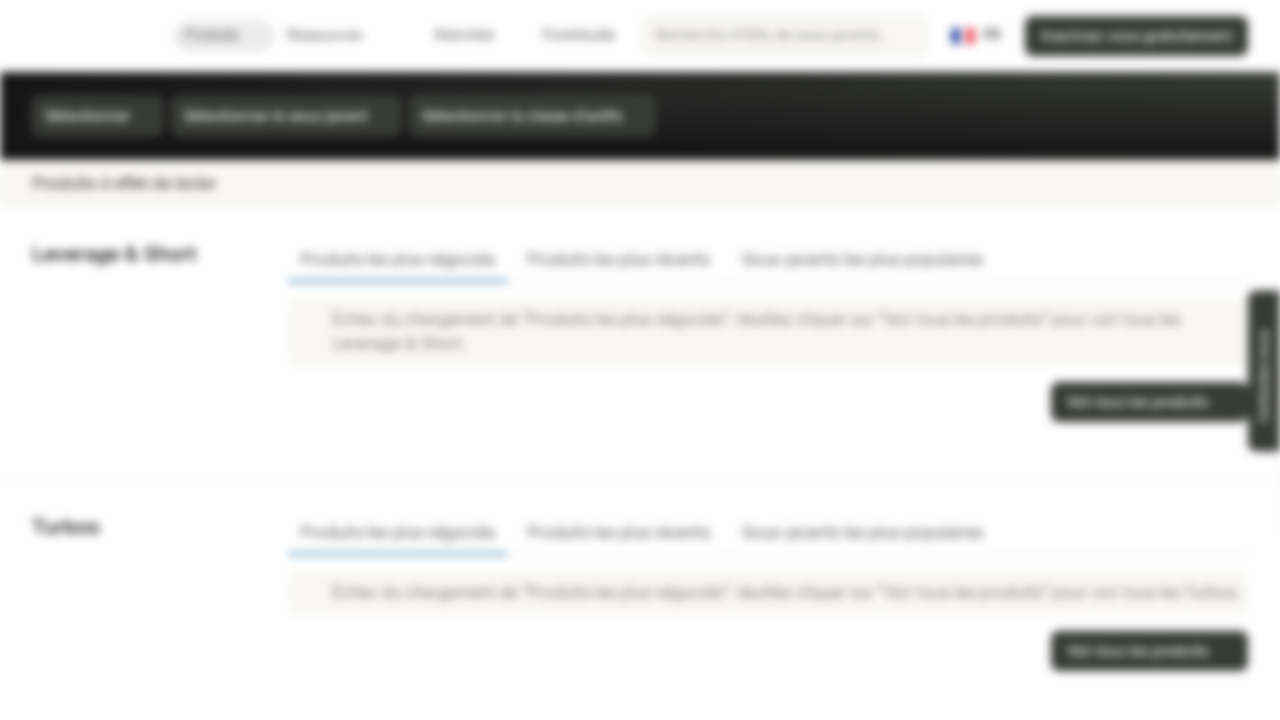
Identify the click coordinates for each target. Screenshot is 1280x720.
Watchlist (452, 35)
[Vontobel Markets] (86, 36)
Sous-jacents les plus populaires (862, 259)
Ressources (336, 35)
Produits (224, 35)
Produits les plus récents (618, 259)
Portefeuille (566, 35)
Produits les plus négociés (397, 259)
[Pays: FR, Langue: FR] (976, 36)
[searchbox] (785, 36)
